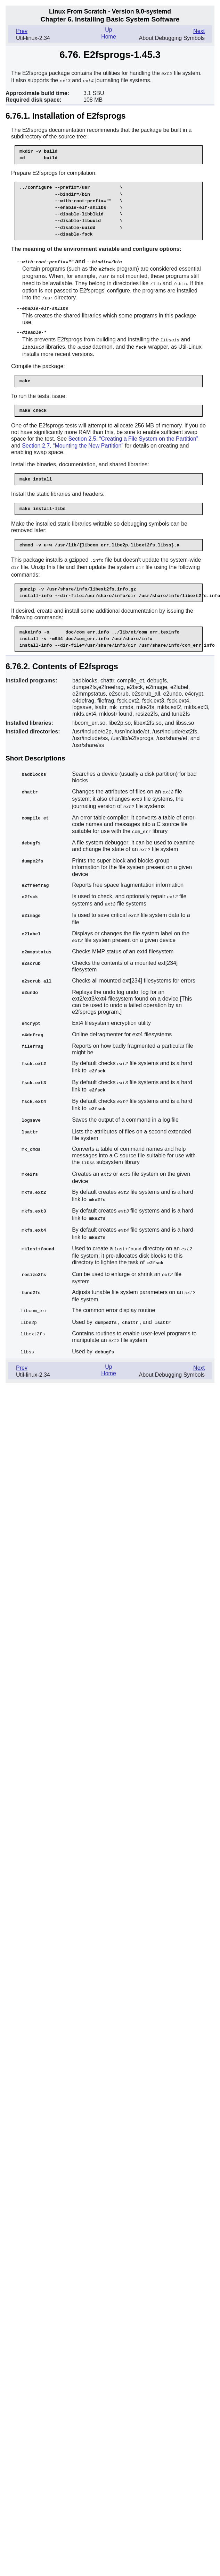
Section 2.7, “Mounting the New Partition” (72, 442)
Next (199, 31)
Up (108, 30)
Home (108, 37)
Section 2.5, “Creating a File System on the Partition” (133, 435)
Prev (21, 31)
